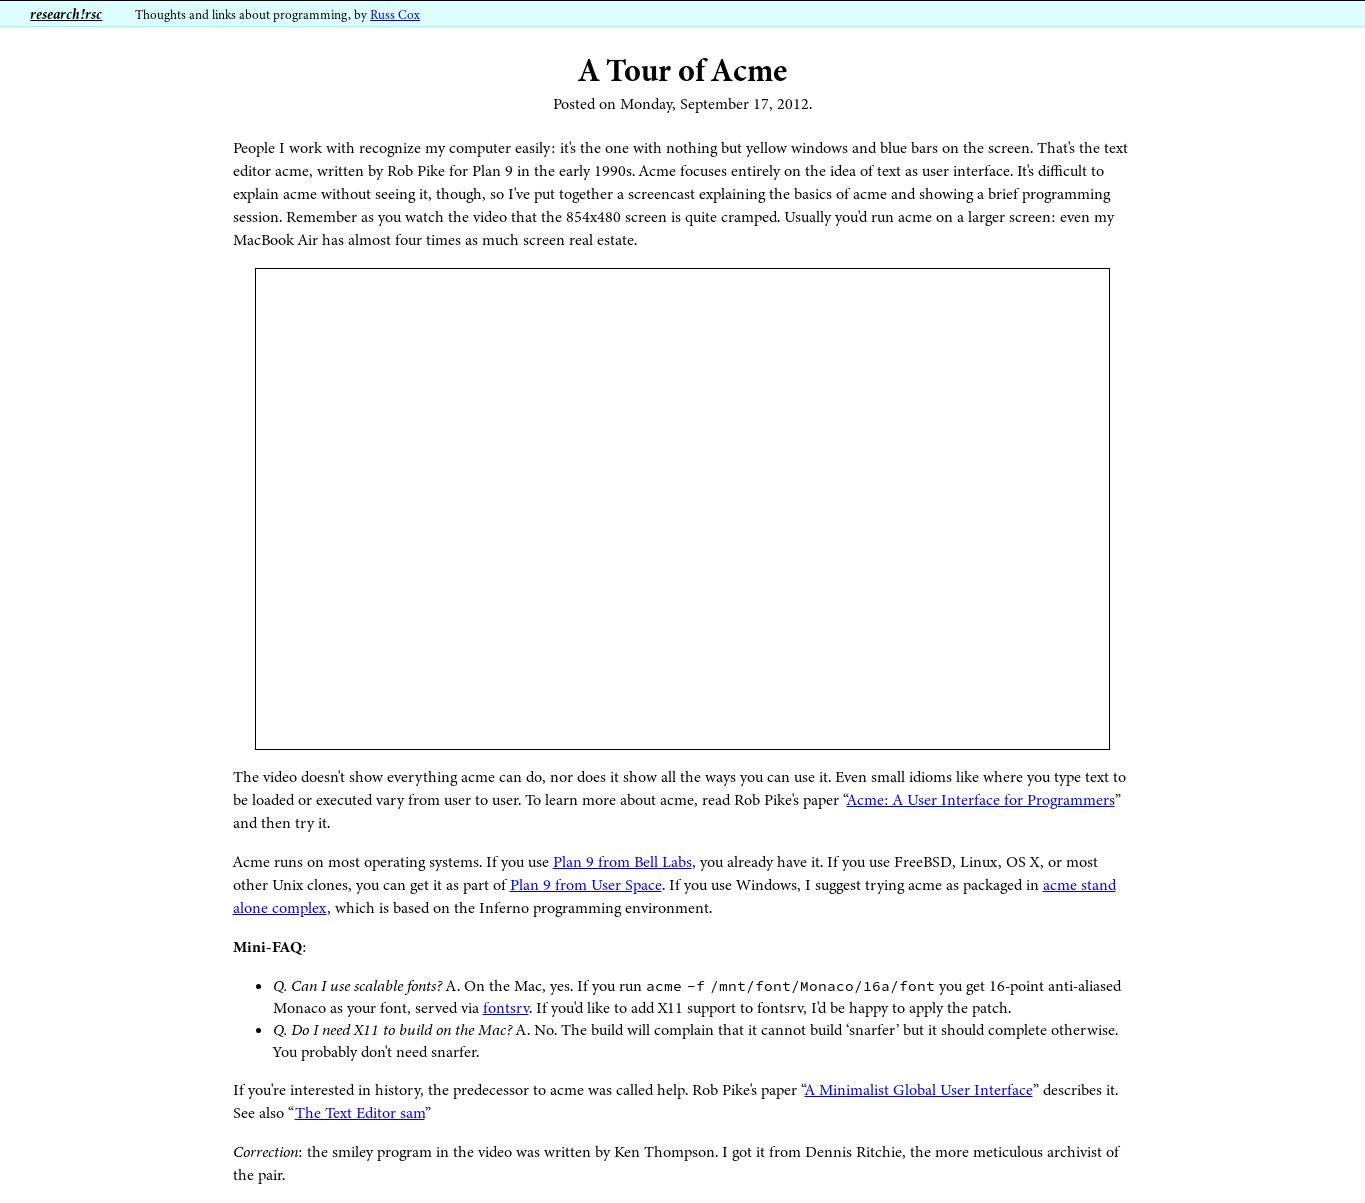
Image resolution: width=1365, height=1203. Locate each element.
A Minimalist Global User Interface (919, 1090)
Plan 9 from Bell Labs (622, 862)
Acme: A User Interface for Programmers (981, 800)
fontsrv (506, 1008)
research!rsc (66, 14)
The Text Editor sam (360, 1113)
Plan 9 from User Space (586, 885)
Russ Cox (395, 15)
